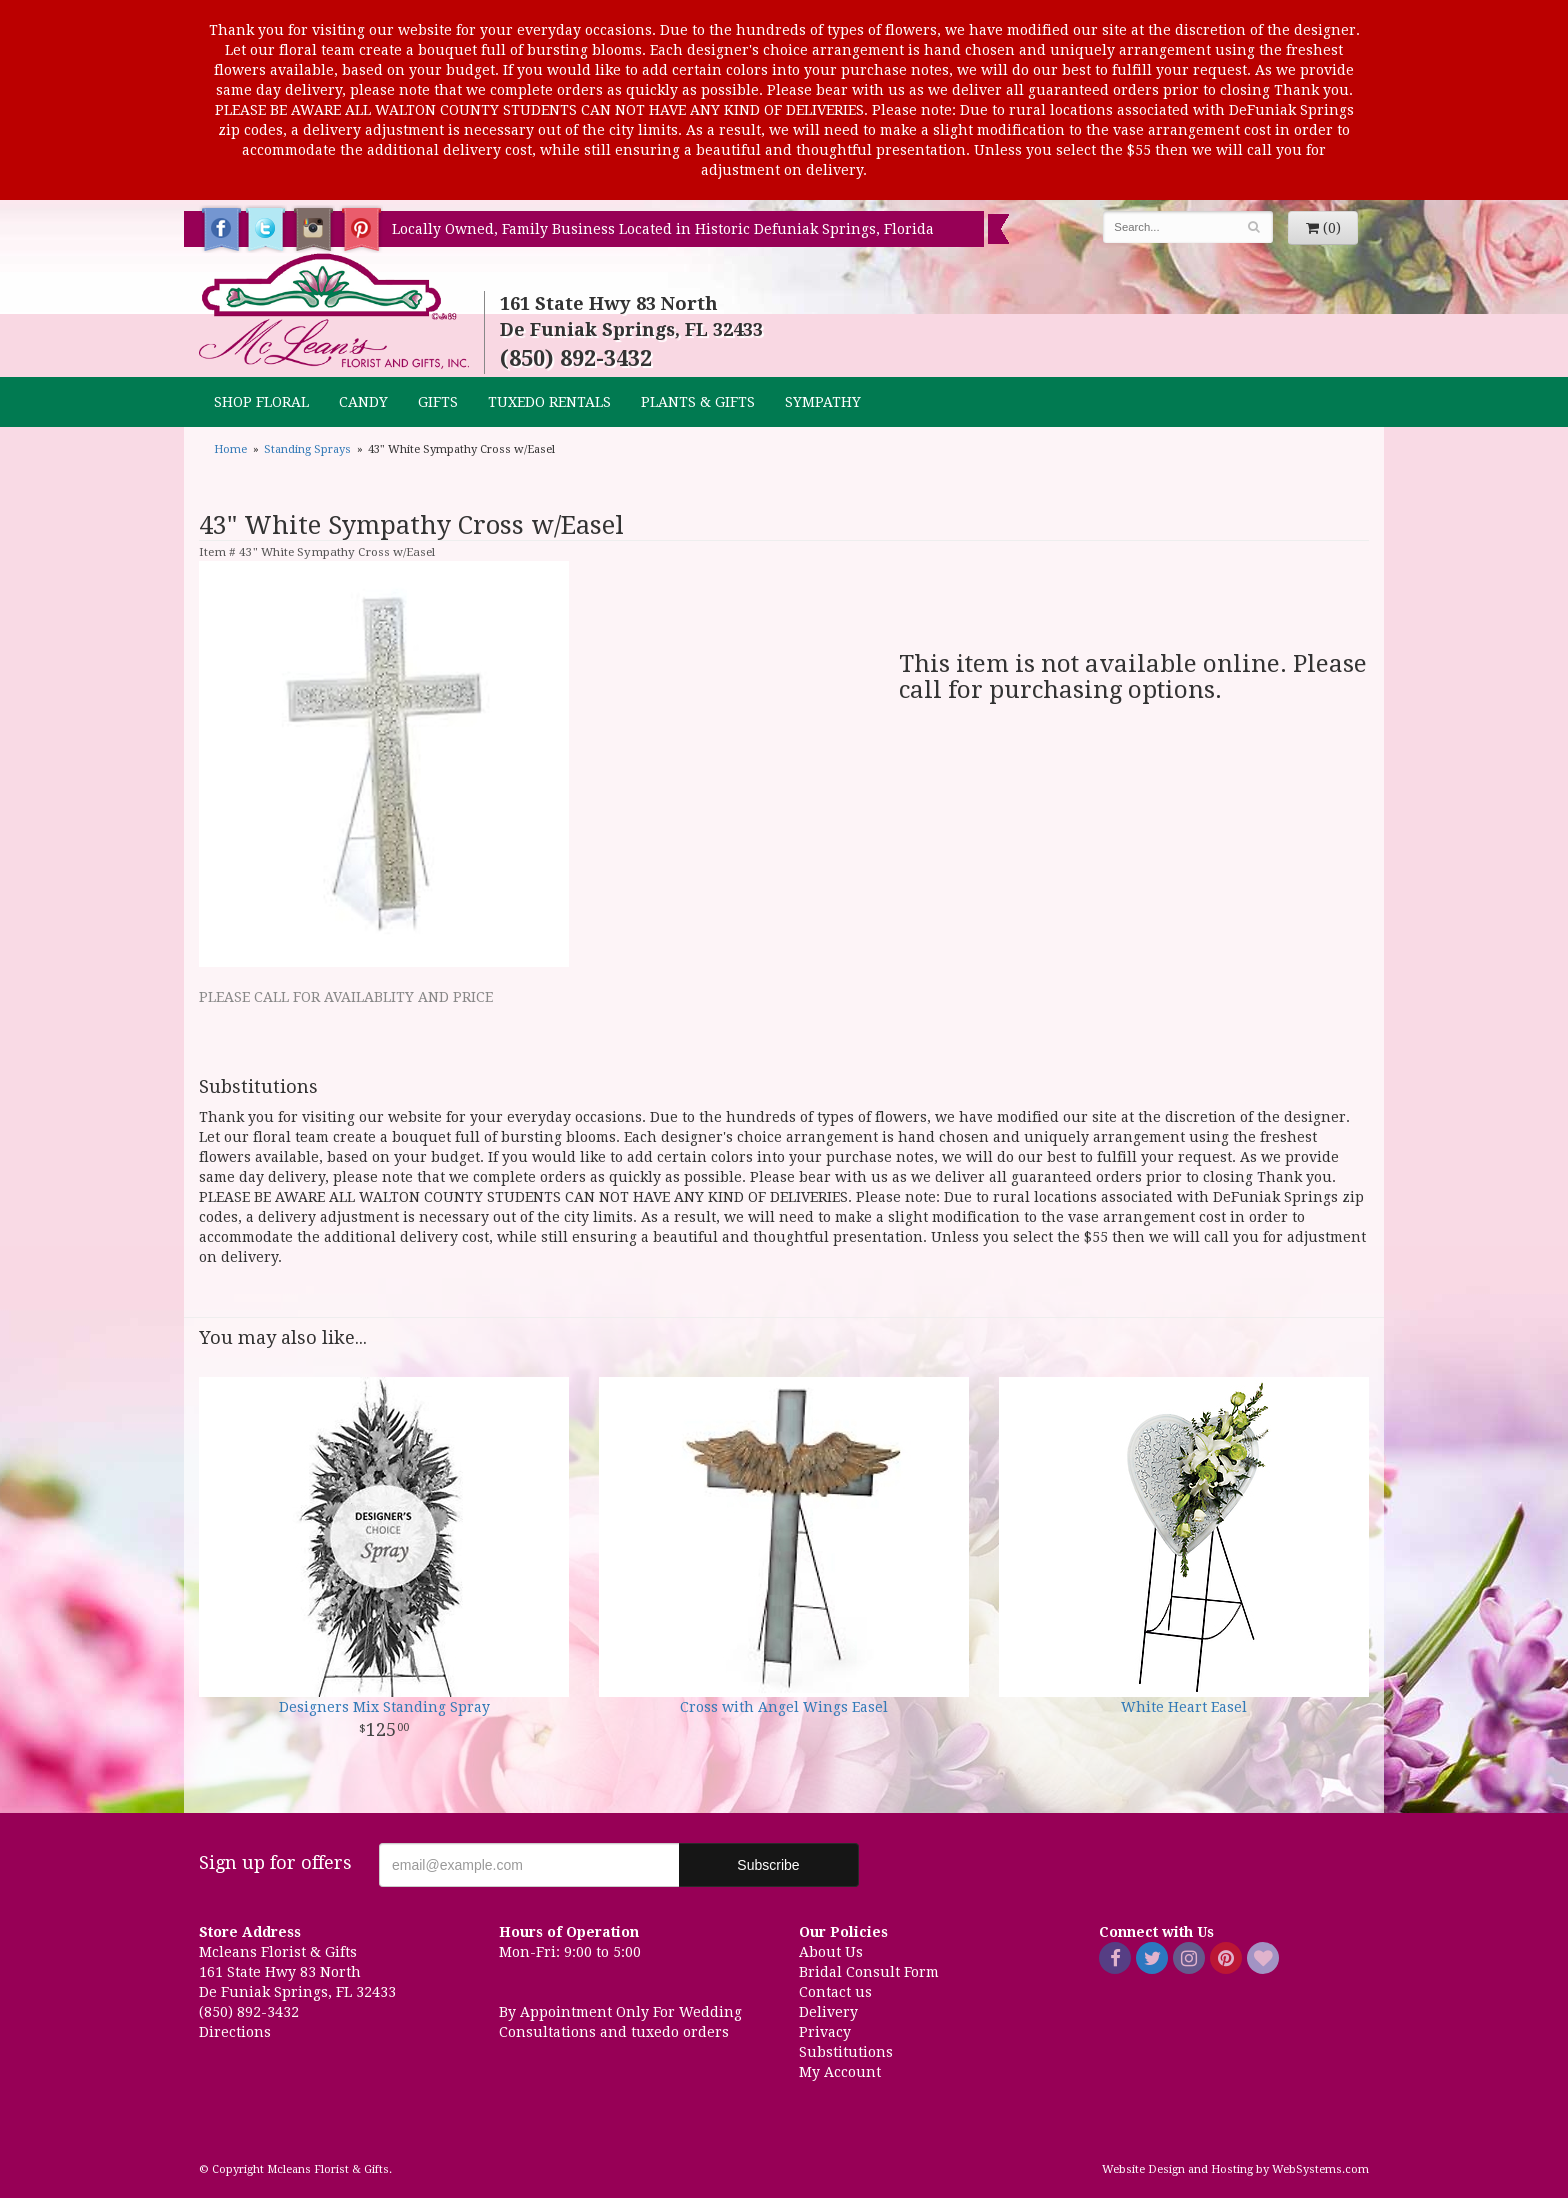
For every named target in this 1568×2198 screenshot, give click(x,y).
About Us (831, 1952)
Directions (235, 2032)
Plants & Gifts (698, 402)
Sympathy (823, 402)
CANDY (363, 402)
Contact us (835, 1992)
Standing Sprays (307, 449)
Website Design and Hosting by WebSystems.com (1235, 2169)
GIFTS (438, 402)
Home (230, 449)
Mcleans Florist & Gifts (334, 312)
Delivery (828, 2012)
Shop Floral (261, 402)
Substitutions (846, 2052)
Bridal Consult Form (869, 1972)
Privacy (825, 2032)
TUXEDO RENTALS (549, 402)
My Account (840, 2072)
